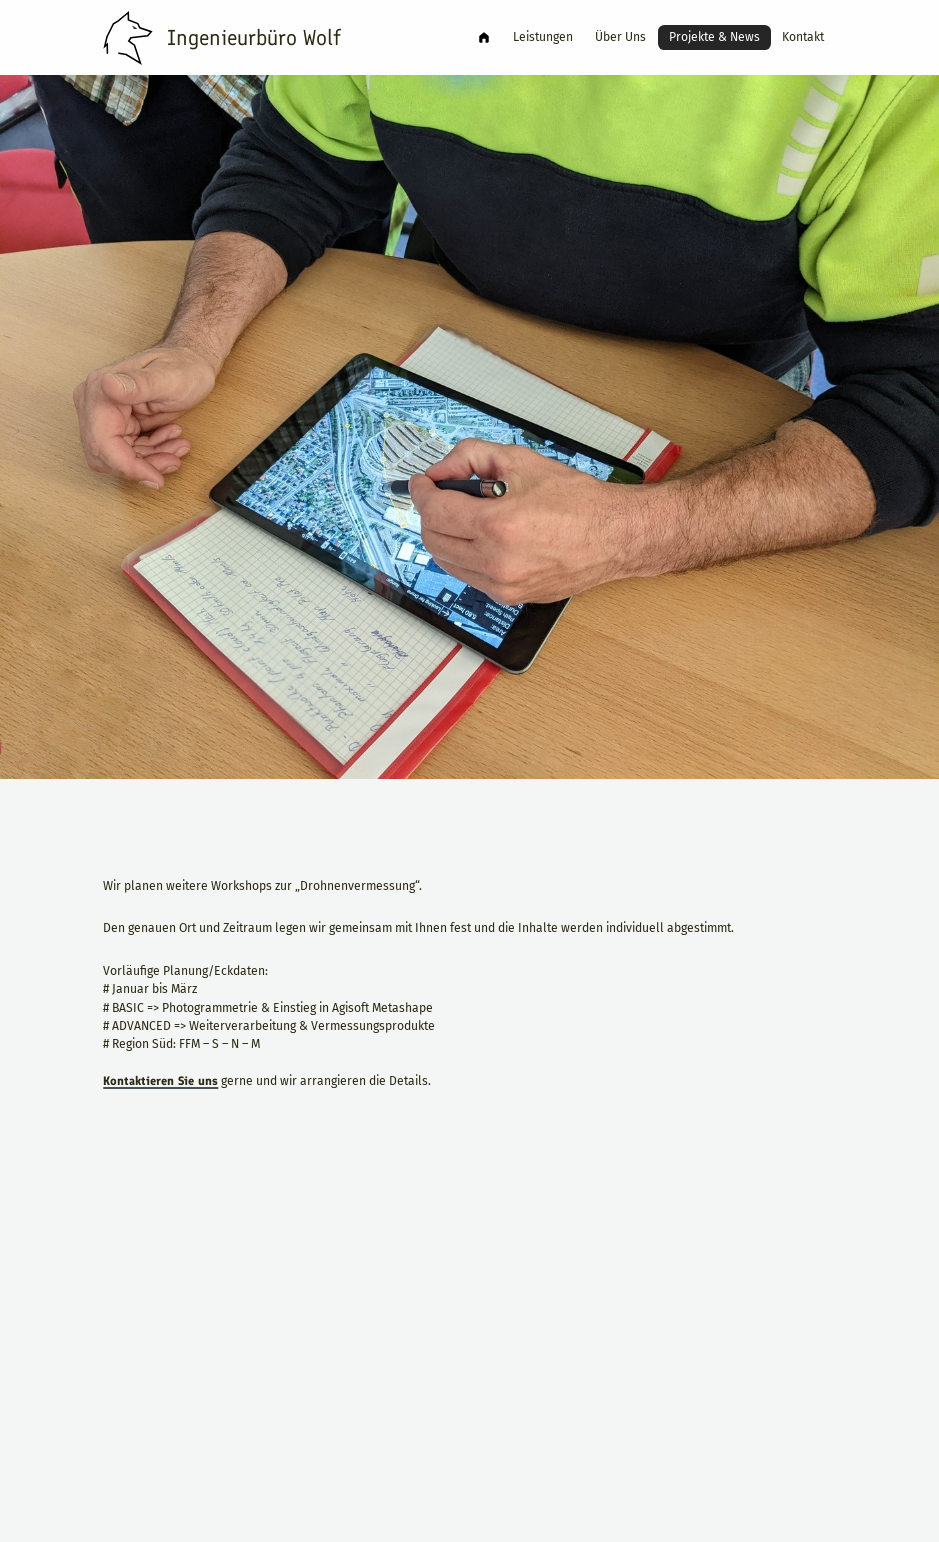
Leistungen (528, 37)
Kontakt (803, 37)
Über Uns (611, 37)
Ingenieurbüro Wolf (465, 38)
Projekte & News (709, 37)
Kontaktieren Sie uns (160, 1154)
